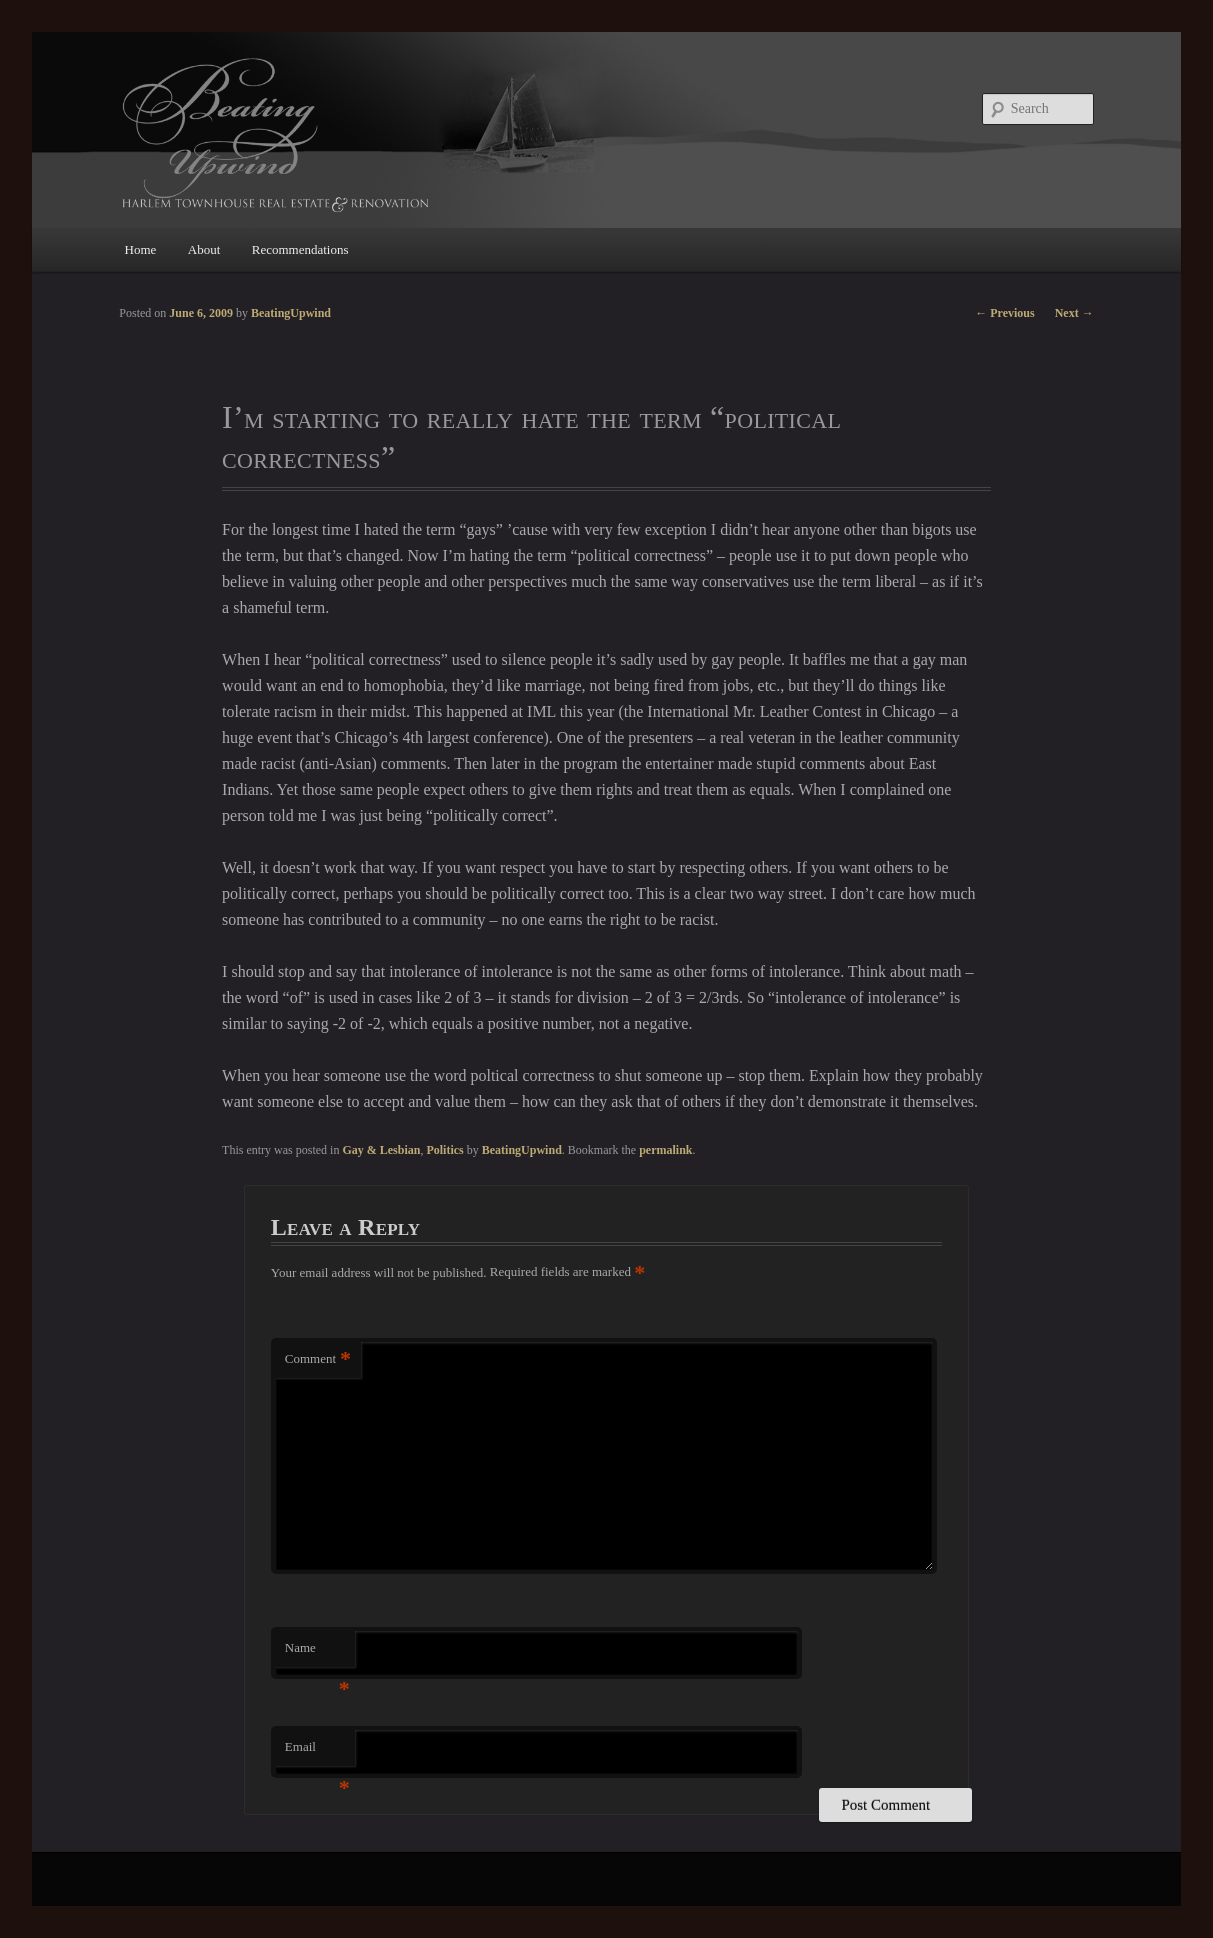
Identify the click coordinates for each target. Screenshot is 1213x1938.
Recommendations (300, 249)
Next (1074, 313)
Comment (318, 1359)
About (204, 249)
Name (317, 1653)
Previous (1004, 313)
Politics (444, 1150)
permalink (665, 1150)
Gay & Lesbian (381, 1150)
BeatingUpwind (522, 1150)
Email (317, 1752)
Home (141, 249)
